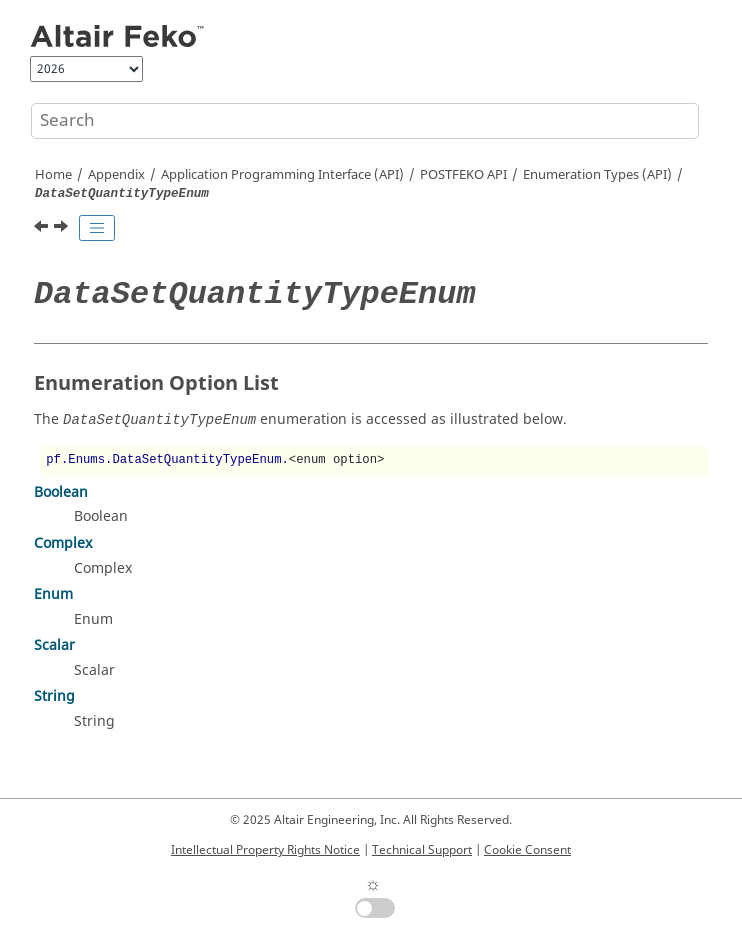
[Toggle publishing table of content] (97, 228)
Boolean (61, 492)
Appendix (116, 175)
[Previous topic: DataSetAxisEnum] (43, 229)
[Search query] (365, 121)
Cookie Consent (527, 850)
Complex (63, 543)
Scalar (54, 645)
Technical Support (422, 850)
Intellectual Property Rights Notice (265, 850)
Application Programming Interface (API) (282, 175)
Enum (53, 594)
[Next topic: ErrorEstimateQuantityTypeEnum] (63, 229)
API (463, 175)
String (54, 696)
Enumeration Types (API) (597, 175)
